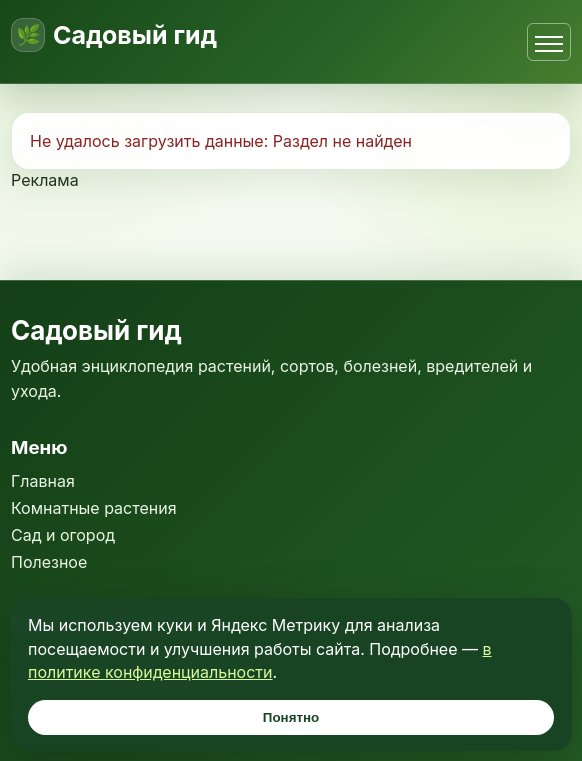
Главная (43, 481)
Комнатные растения (94, 508)
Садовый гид (135, 35)
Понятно (291, 717)
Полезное (49, 562)
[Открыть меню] (549, 42)
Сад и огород (63, 535)
